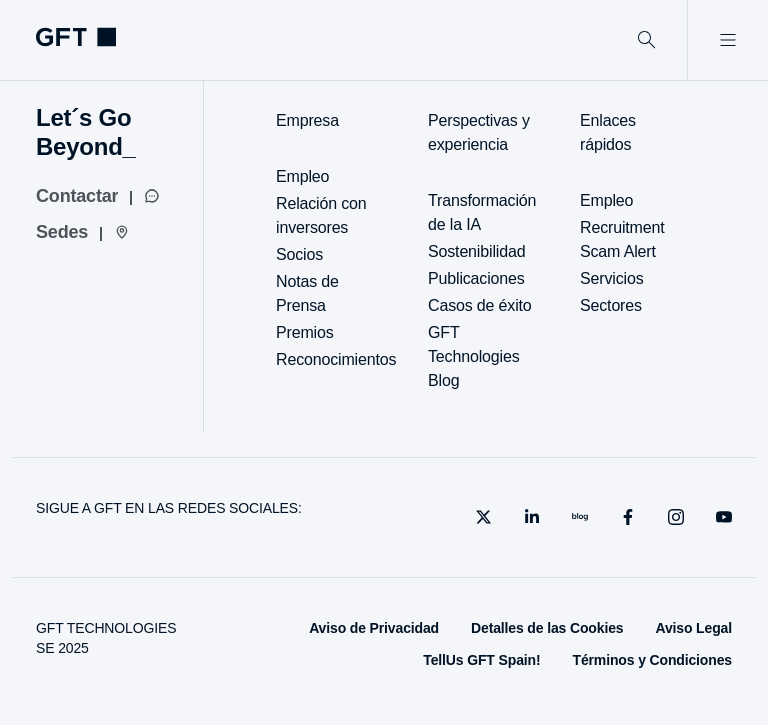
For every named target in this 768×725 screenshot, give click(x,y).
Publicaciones (476, 278)
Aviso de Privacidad (374, 628)
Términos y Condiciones (652, 660)
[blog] (580, 517)
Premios (305, 332)
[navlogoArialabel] (76, 37)
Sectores (611, 305)
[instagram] (676, 517)
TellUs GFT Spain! (481, 660)
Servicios (611, 278)
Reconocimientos (336, 359)
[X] (484, 517)
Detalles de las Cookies (547, 628)
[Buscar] (647, 40)
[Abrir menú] (727, 40)
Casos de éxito (480, 305)
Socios (299, 254)
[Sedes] (83, 232)
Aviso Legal (693, 628)
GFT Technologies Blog (473, 356)
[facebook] (628, 517)
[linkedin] (532, 517)
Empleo (302, 176)
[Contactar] (98, 196)
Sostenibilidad (476, 251)
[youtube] (724, 517)
